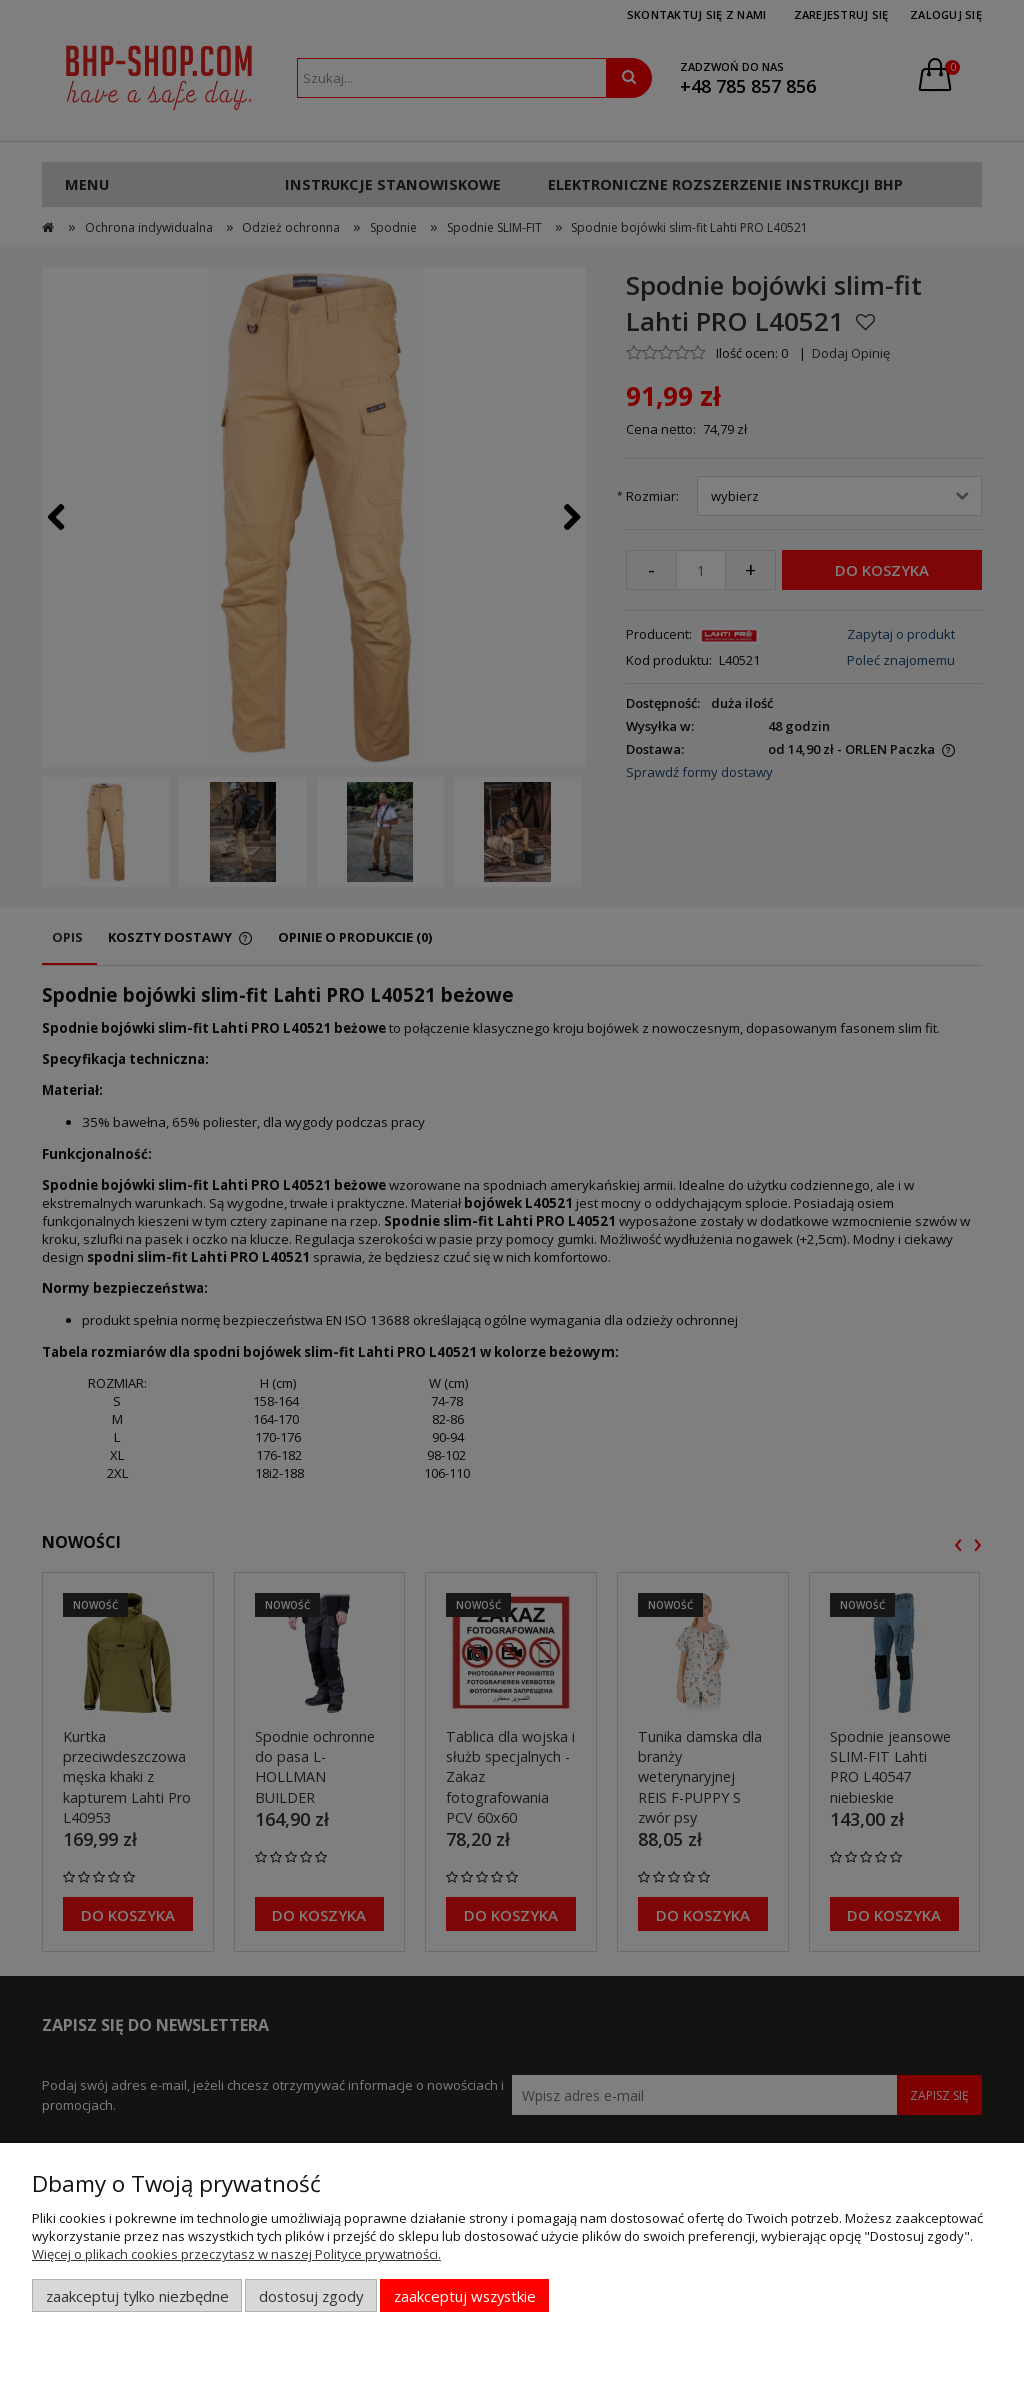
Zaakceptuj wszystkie (465, 2296)
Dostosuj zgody (311, 2296)
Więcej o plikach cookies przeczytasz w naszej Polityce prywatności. (236, 2254)
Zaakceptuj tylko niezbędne (137, 2296)
